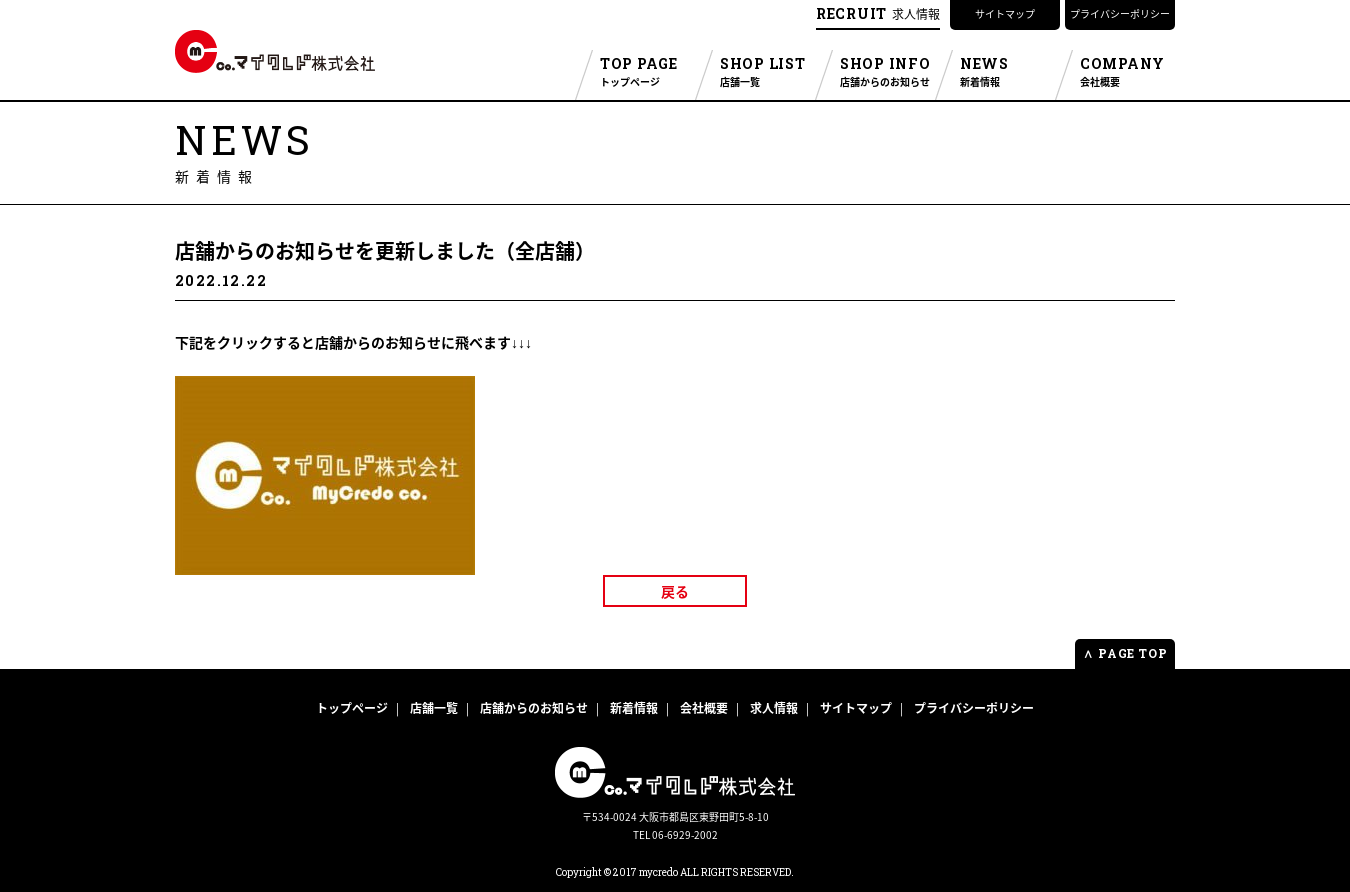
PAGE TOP (1125, 653)
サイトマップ (1005, 13)
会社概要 (704, 708)
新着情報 (634, 708)
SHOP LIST (767, 72)
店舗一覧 (434, 708)
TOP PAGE (647, 72)
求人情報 (878, 13)
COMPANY (1127, 72)
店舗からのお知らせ (534, 708)
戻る (675, 596)
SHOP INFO (887, 72)
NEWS (1007, 72)
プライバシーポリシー (1120, 13)
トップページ (352, 708)
